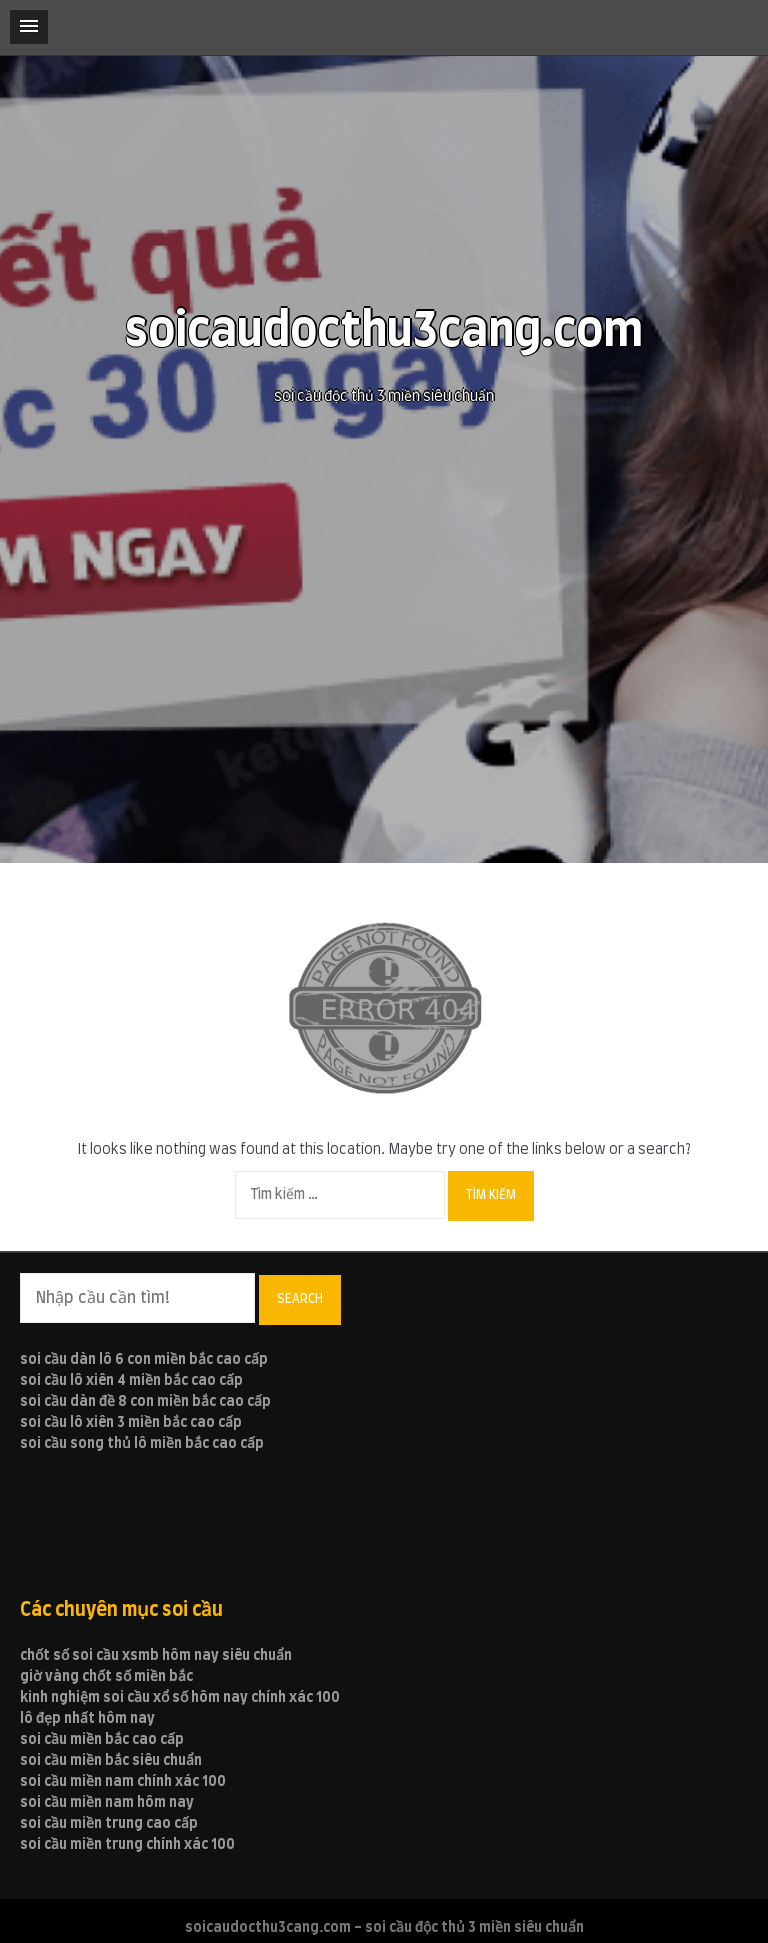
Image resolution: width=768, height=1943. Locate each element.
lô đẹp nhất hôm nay (87, 1719)
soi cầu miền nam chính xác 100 (123, 1782)
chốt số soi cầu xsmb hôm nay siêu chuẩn (156, 1656)
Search (300, 1299)
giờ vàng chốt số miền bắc (106, 1677)
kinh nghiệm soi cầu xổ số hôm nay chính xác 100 (180, 1698)
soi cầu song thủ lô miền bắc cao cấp (142, 1444)
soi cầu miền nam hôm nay (107, 1803)
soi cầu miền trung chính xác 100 (127, 1845)
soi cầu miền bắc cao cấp (102, 1740)
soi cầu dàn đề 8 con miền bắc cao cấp (145, 1402)
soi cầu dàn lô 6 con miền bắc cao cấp (144, 1360)
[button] (29, 27)
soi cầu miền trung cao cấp (109, 1824)
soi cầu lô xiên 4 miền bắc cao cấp (131, 1381)
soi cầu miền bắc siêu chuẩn (111, 1761)
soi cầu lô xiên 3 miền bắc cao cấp (131, 1423)
